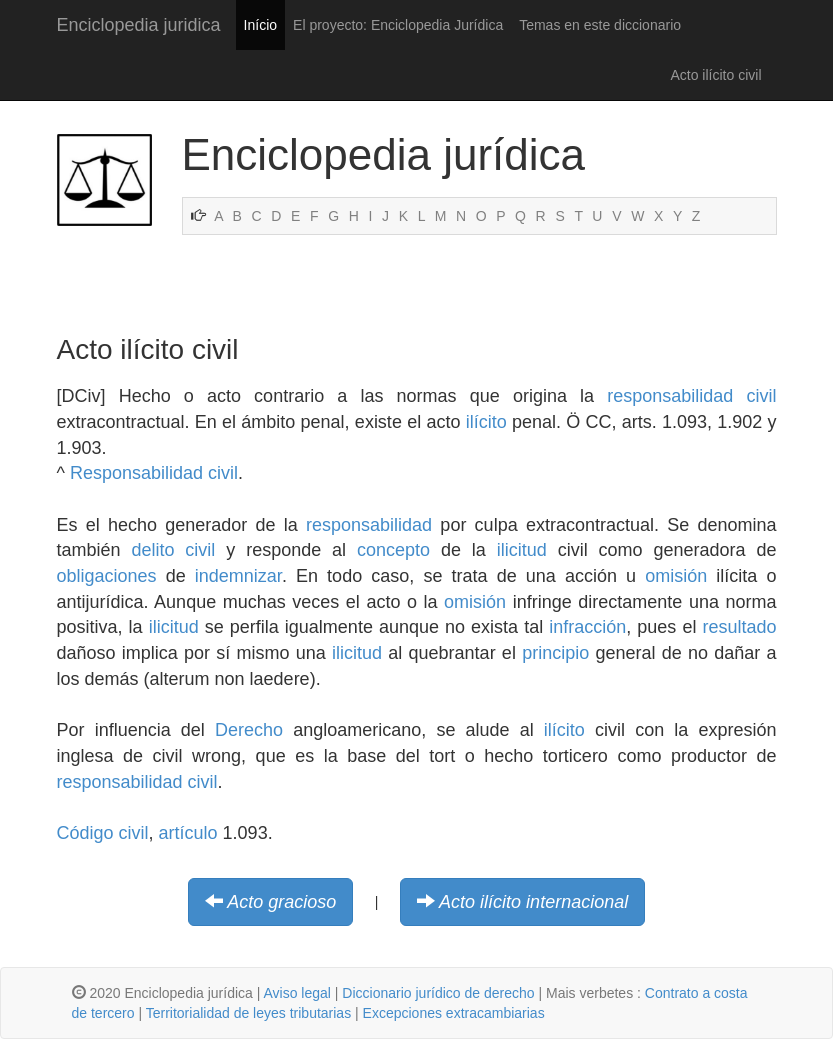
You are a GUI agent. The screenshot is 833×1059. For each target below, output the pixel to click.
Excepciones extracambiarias (454, 1013)
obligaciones (107, 576)
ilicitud (522, 550)
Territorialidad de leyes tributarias (248, 1013)
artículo (188, 833)
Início (260, 25)
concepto (393, 550)
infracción (587, 627)
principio (555, 653)
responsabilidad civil (691, 396)
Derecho (249, 730)
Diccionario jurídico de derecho (438, 993)
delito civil (173, 550)
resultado (739, 627)
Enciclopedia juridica (139, 25)
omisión (676, 576)
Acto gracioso (281, 902)
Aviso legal (296, 993)
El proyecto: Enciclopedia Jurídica (398, 25)
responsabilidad (369, 525)
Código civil (103, 833)
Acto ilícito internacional (533, 902)
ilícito (486, 422)
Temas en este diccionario (600, 25)
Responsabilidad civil (154, 473)
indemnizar (238, 576)
